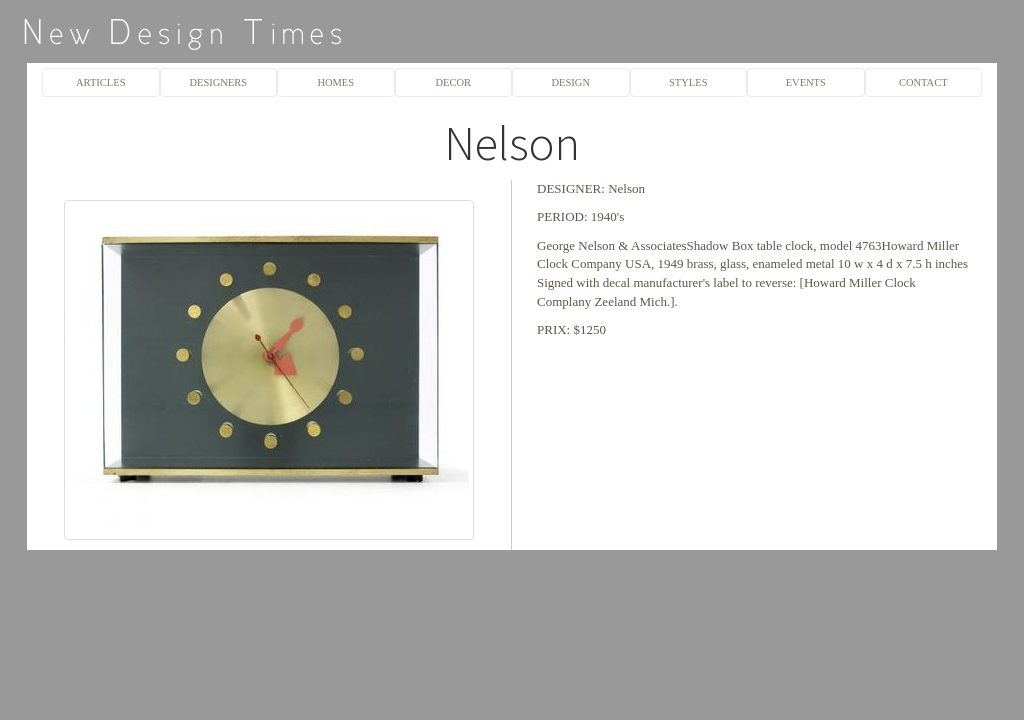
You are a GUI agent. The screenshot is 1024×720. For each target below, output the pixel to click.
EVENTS (806, 82)
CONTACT (923, 82)
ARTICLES (100, 82)
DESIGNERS (218, 82)
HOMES (335, 82)
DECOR (453, 82)
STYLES (688, 82)
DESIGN (571, 82)
